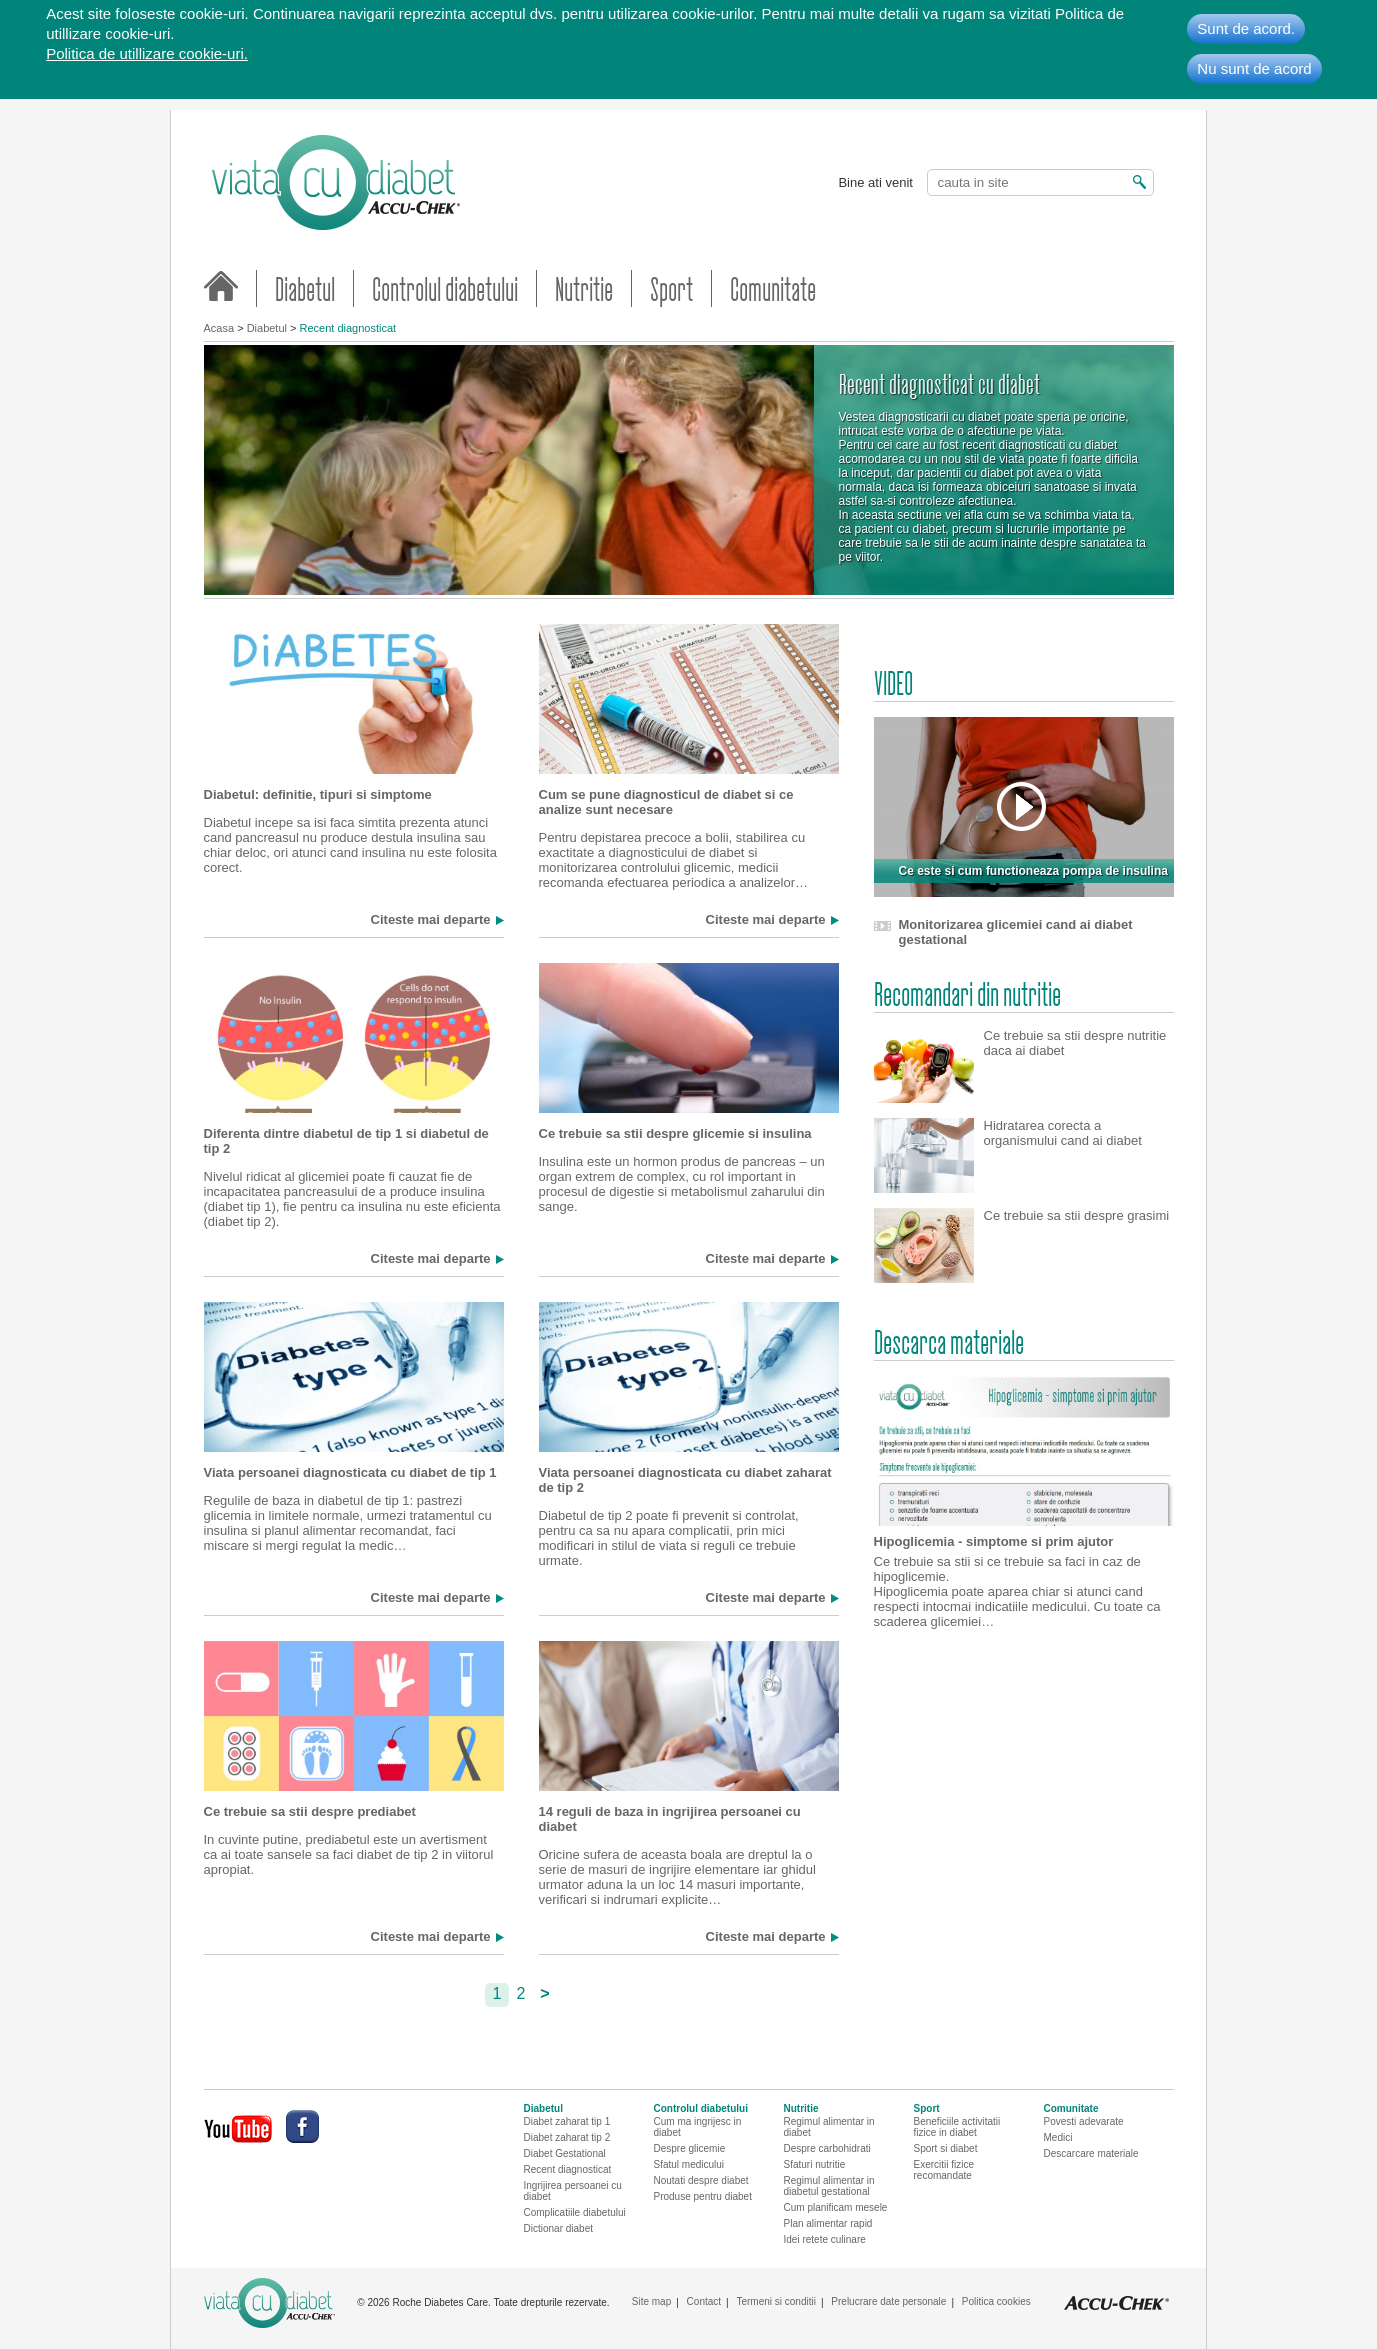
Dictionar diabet (558, 2228)
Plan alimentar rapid (828, 2223)
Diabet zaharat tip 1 (567, 2121)
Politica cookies (996, 2301)
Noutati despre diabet (701, 2180)
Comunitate (773, 288)
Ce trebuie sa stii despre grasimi (1077, 1215)
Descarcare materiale (1091, 2153)
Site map (651, 2301)
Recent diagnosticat (348, 328)
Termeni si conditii (775, 2301)
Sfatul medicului (689, 2164)
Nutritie (584, 288)
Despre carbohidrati (827, 2148)
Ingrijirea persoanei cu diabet (573, 2191)
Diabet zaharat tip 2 (567, 2137)
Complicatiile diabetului (575, 2212)
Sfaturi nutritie (815, 2164)
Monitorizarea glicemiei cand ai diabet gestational (1016, 932)
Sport (671, 288)
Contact (704, 2301)
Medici (1058, 2137)
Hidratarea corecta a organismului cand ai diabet (1063, 1133)
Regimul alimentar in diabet (829, 2127)
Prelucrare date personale (888, 2301)
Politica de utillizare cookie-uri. (147, 53)
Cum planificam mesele (836, 2207)
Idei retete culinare (825, 2239)
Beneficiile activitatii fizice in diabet (957, 2127)
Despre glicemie (690, 2148)
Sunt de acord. (1246, 28)
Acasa (219, 328)
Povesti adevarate (1084, 2121)
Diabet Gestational (565, 2153)
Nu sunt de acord (1254, 68)
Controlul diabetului (445, 288)
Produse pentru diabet (703, 2196)
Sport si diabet (946, 2148)
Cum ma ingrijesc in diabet (698, 2127)
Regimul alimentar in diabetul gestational (829, 2186)
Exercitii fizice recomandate (944, 2170)
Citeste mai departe (431, 920)
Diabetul (305, 288)
